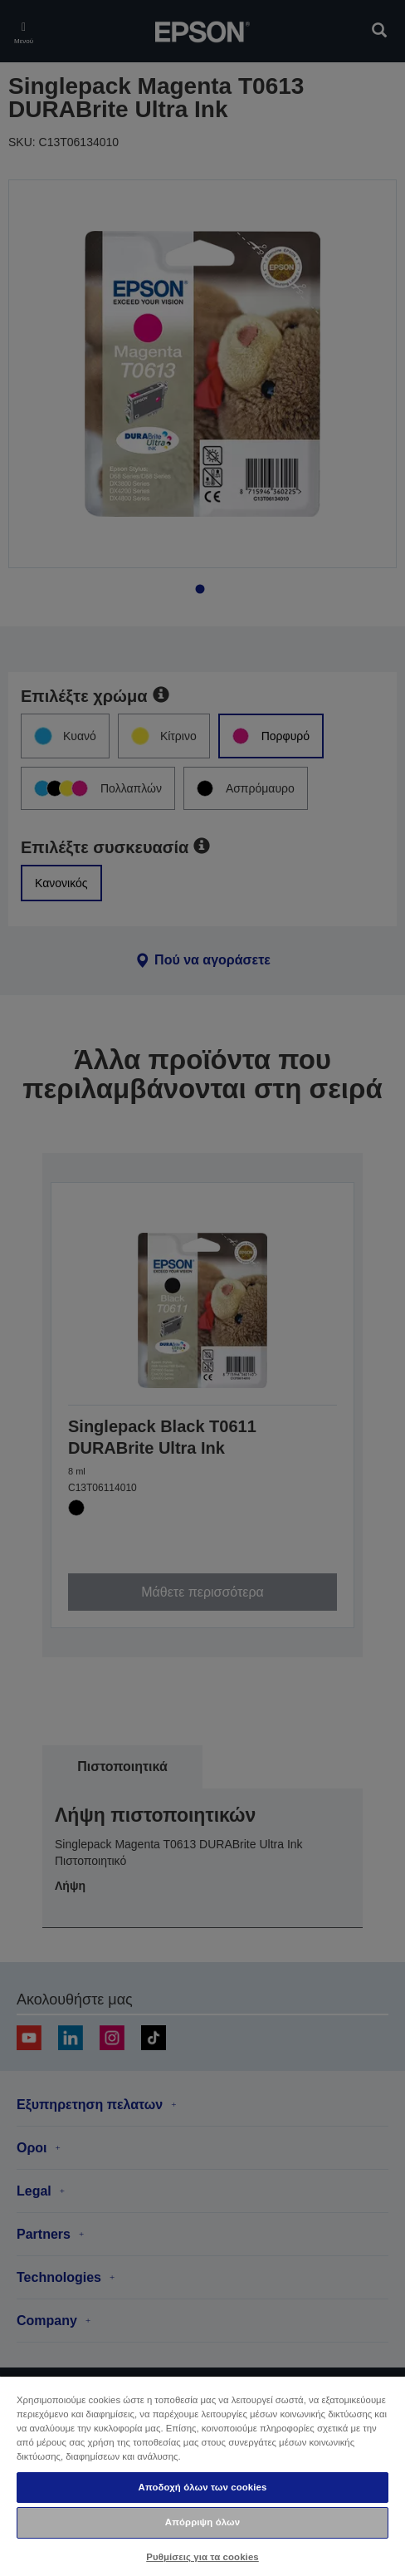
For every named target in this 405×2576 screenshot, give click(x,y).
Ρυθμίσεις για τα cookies (202, 2557)
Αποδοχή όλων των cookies (203, 2487)
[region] (202, 2475)
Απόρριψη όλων (202, 2522)
